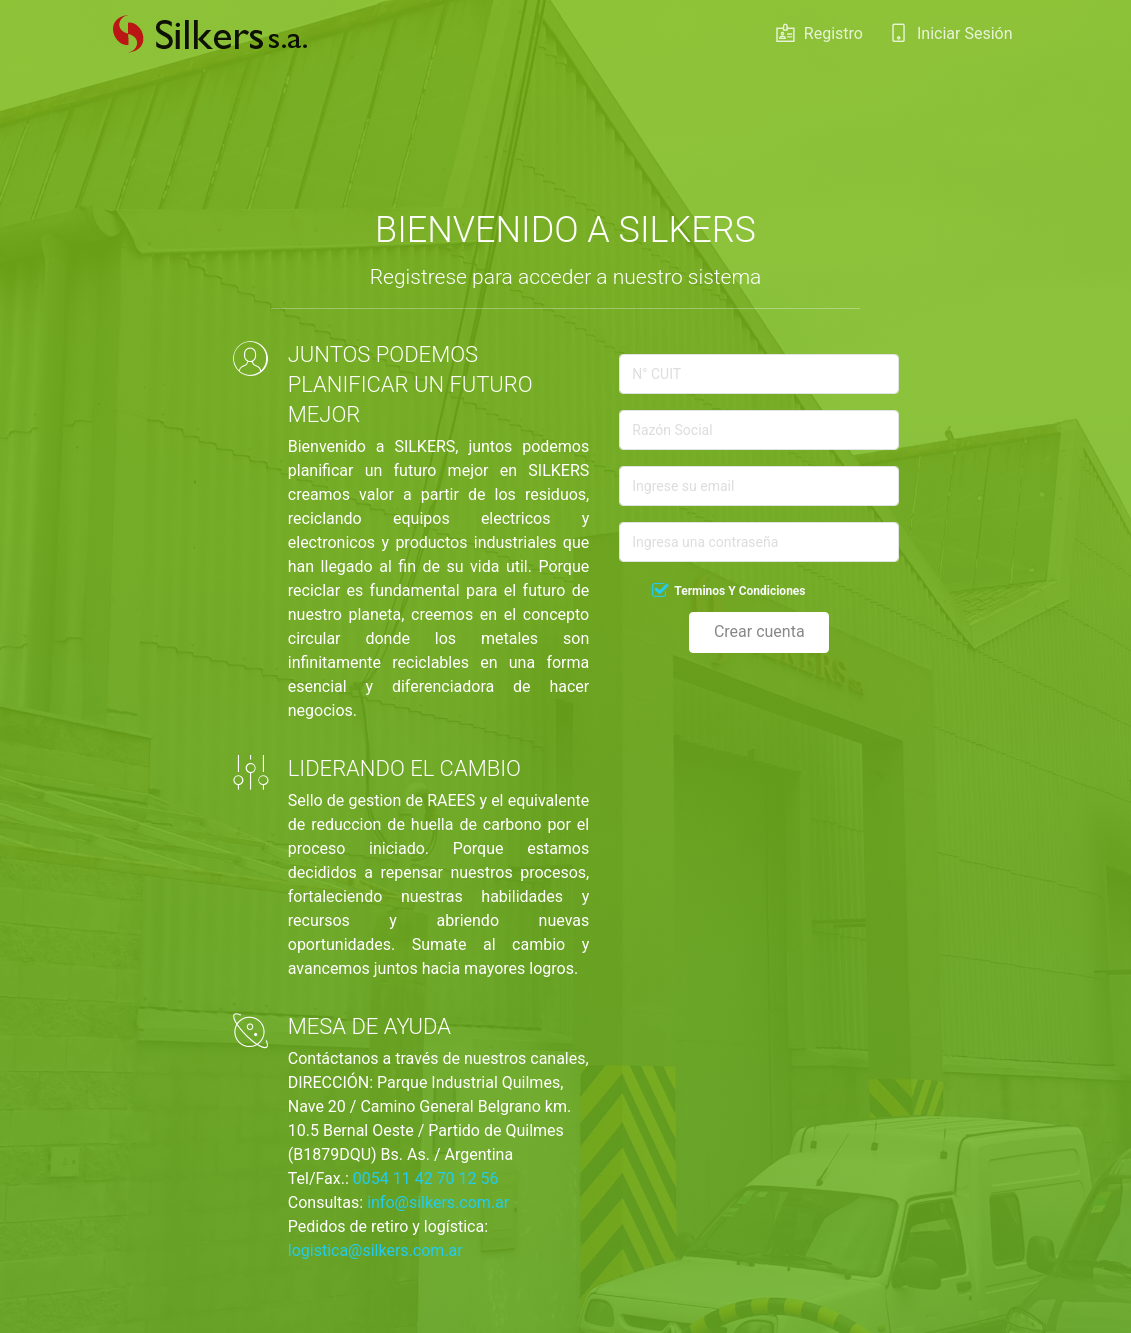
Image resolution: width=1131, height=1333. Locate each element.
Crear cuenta (759, 631)
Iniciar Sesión (951, 39)
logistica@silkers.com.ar (375, 1250)
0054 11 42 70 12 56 (426, 1178)
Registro (819, 39)
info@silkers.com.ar (438, 1202)
